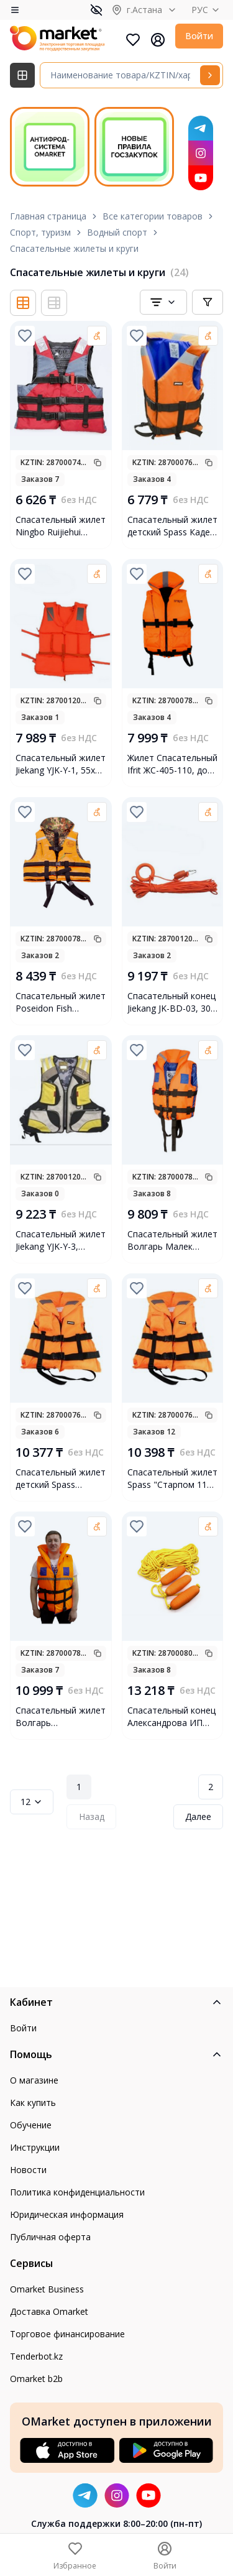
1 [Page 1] (78, 1787)
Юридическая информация (67, 2214)
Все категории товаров (153, 216)
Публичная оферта (50, 2237)
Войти (199, 36)
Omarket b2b (36, 2378)
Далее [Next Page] (198, 1816)
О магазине (34, 2080)
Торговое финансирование (67, 2334)
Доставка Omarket (49, 2311)
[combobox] (163, 302)
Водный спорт (117, 232)
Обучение (31, 2125)
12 (32, 1801)
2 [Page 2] (210, 1787)
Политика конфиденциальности (77, 2192)
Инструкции (35, 2147)
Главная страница (48, 216)
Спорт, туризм (40, 232)
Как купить (33, 2102)
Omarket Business (47, 2289)
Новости (28, 2170)
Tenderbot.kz (36, 2356)
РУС (207, 10)
